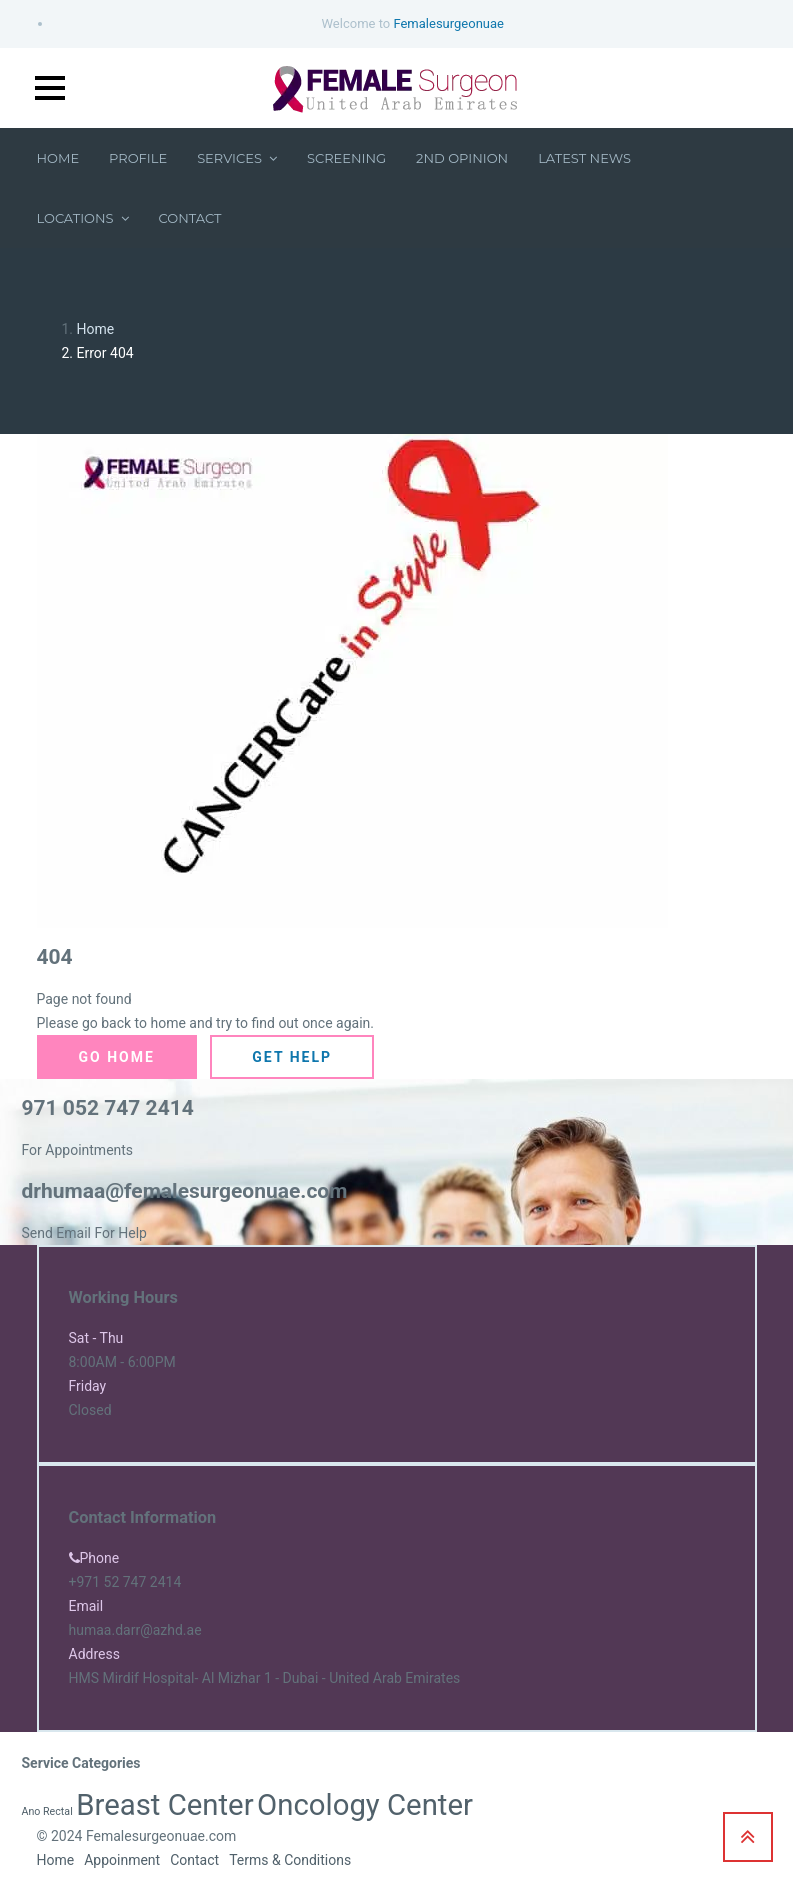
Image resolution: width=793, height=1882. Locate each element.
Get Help (292, 1057)
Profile (138, 158)
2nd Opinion (462, 158)
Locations (83, 218)
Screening (346, 158)
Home (58, 158)
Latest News (584, 158)
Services (237, 158)
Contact (190, 218)
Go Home (117, 1057)
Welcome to (413, 23)
